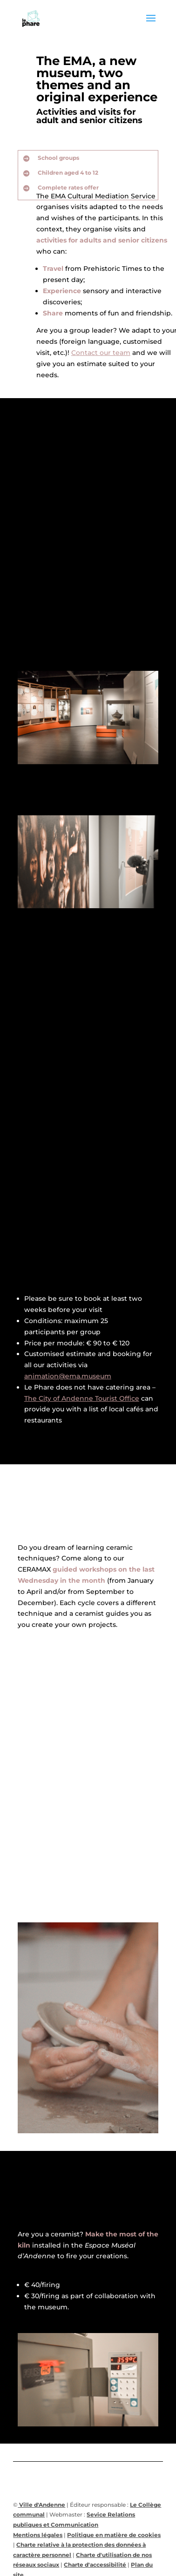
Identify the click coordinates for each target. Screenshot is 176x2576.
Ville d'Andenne (41, 2504)
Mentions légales (37, 2534)
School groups (58, 157)
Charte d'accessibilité (95, 2564)
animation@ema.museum (67, 1376)
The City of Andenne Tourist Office (81, 1398)
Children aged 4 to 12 (68, 172)
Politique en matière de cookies (114, 2534)
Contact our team (100, 352)
